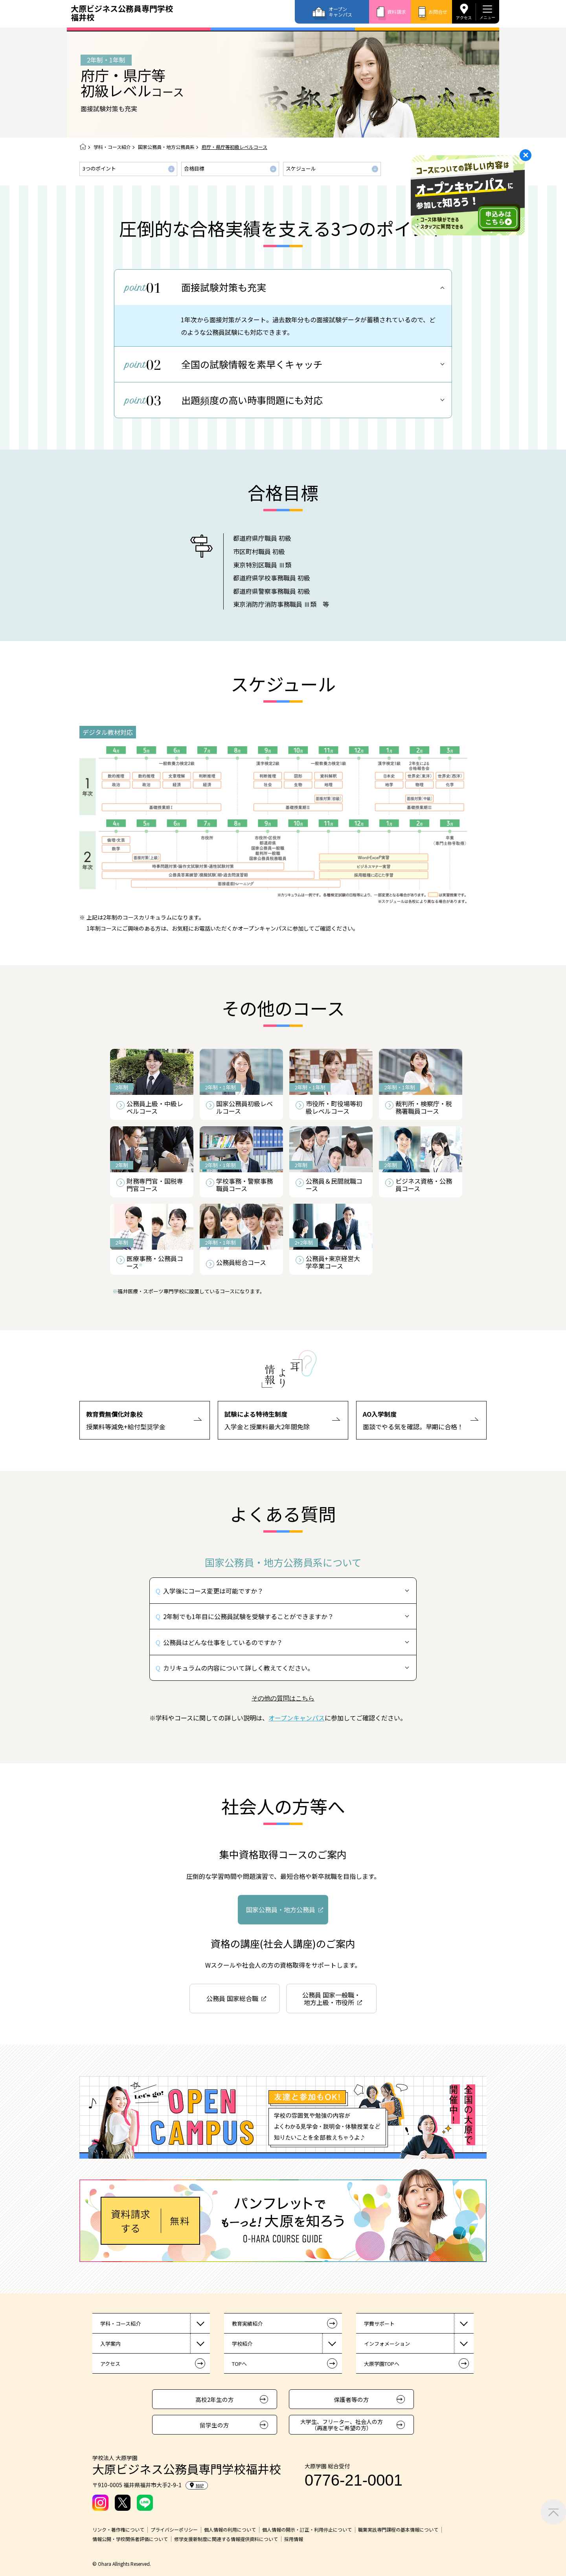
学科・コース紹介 (112, 146)
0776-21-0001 (353, 2480)
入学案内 (110, 2343)
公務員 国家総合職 (232, 1998)
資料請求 (396, 11)
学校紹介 (242, 2343)
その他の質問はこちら (283, 1698)
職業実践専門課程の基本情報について (398, 2529)
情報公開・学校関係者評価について (130, 2539)
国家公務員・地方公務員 (280, 1909)
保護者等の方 (351, 2399)
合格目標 (194, 168)
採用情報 (293, 2539)
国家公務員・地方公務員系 (166, 146)
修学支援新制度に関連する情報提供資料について (226, 2539)
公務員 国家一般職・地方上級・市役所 (331, 1998)
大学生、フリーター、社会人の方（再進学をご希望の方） (341, 2425)
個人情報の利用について (230, 2529)
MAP (197, 2485)
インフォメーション (387, 2343)
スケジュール (301, 168)
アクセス (464, 17)
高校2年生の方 (214, 2399)
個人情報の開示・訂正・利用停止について (307, 2529)
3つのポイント (99, 168)
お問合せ (437, 11)
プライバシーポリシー (174, 2529)
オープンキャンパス (340, 12)
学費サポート (379, 2323)
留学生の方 (214, 2425)
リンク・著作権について (118, 2529)
